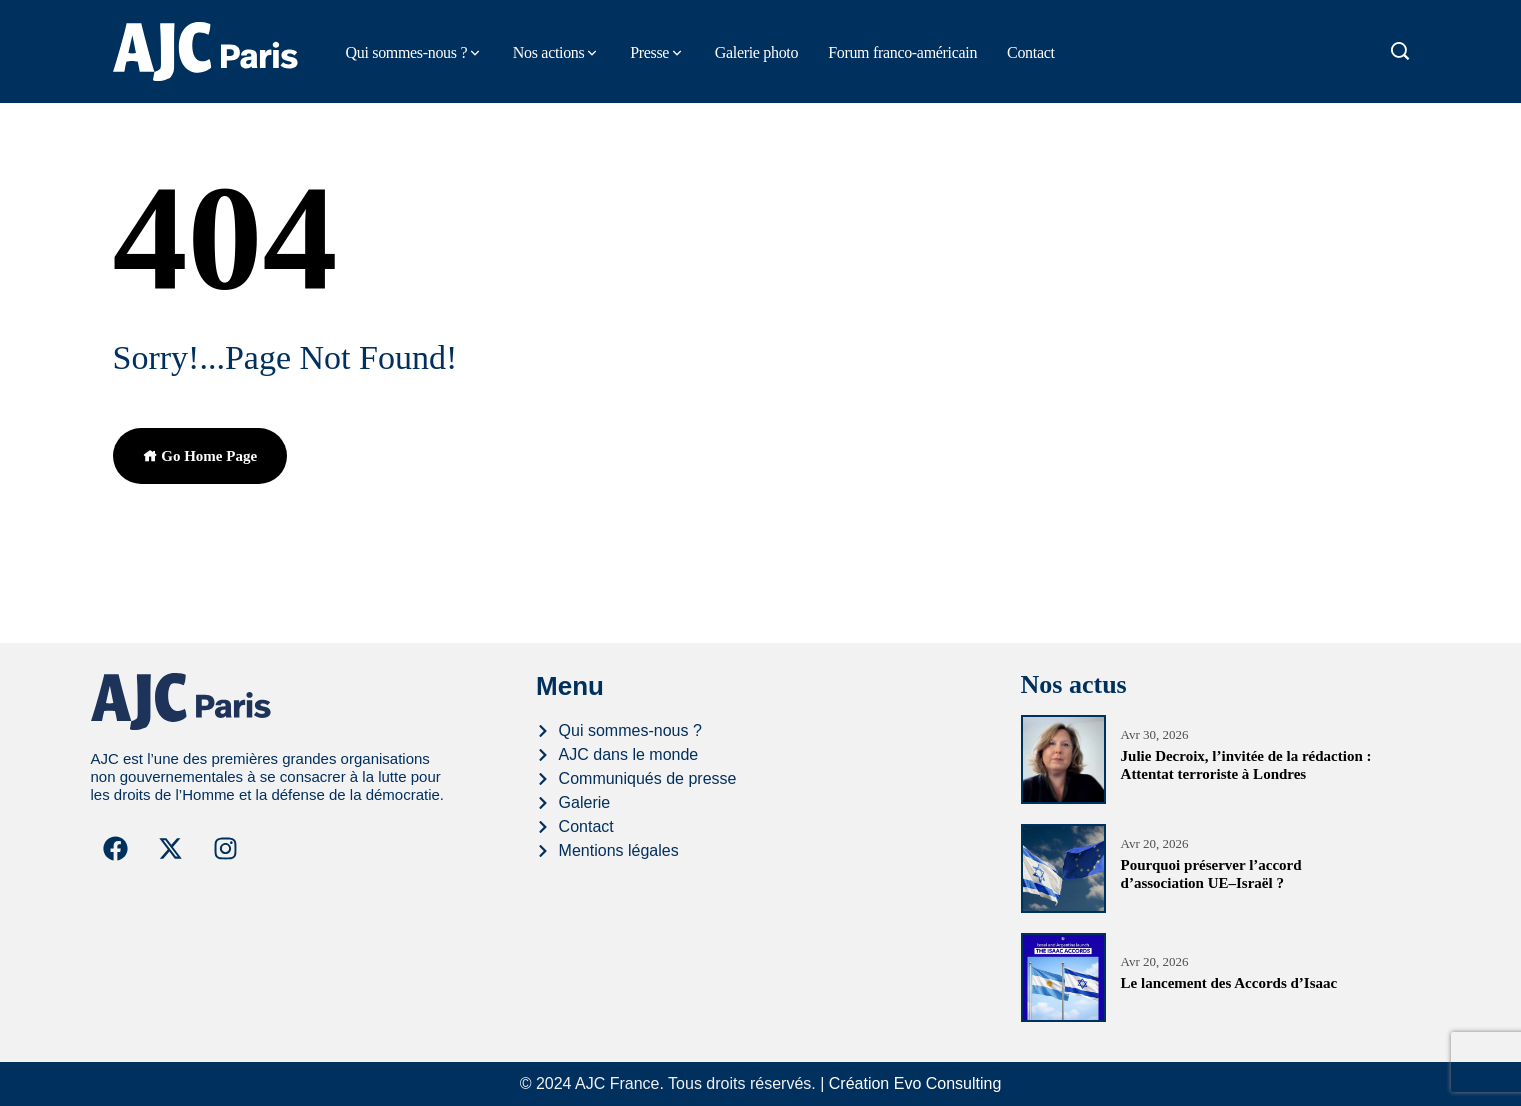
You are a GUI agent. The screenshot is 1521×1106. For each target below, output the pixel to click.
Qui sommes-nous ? (407, 52)
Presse (649, 52)
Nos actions (549, 52)
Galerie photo (756, 52)
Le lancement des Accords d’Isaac (1229, 983)
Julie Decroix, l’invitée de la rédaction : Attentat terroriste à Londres (1246, 765)
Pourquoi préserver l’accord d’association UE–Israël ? (1211, 874)
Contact (1031, 52)
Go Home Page (200, 456)
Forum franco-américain (902, 52)
